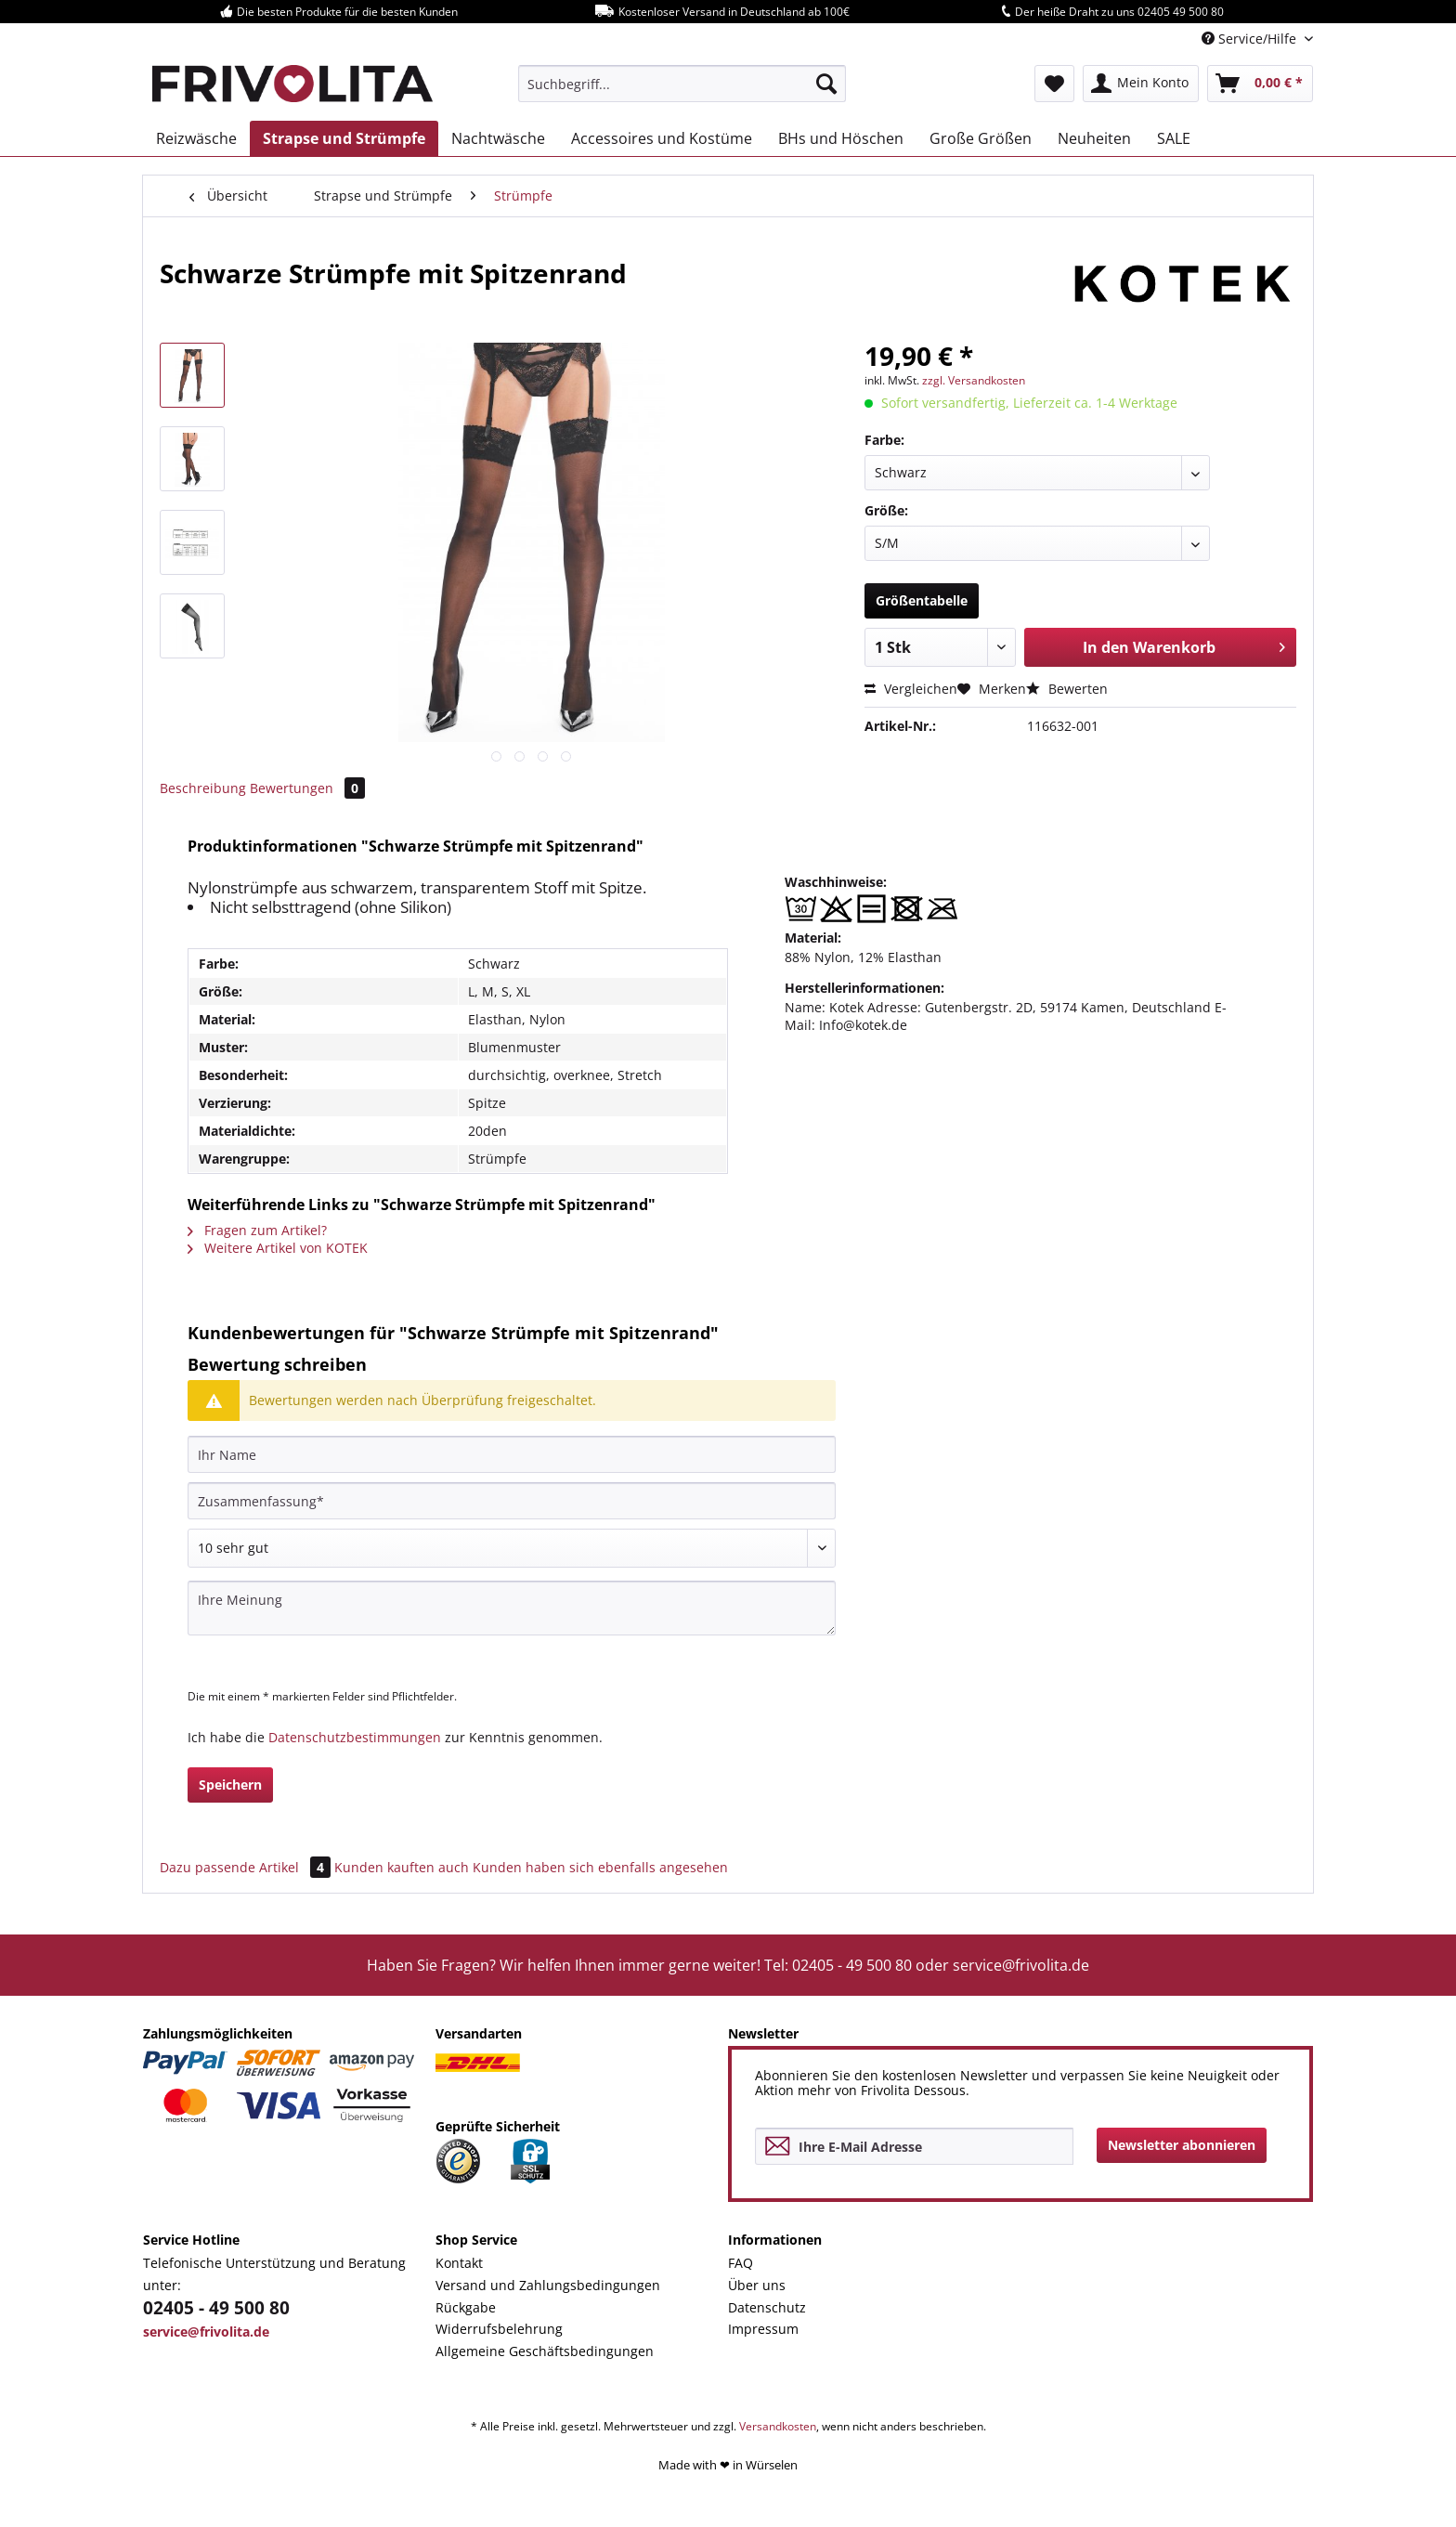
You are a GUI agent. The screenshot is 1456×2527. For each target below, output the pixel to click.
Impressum (763, 2329)
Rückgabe (466, 2307)
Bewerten (1067, 688)
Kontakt (459, 2263)
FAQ (740, 2263)
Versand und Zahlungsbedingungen (548, 2285)
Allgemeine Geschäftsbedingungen (545, 2351)
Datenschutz (767, 2307)
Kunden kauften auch (401, 1867)
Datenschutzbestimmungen (354, 1737)
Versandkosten (777, 2426)
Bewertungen (307, 788)
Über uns (757, 2285)
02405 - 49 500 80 (216, 2308)
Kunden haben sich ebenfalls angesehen (600, 1867)
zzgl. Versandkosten (973, 380)
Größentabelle (922, 600)
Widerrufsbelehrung (499, 2329)
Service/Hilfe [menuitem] (1251, 38)
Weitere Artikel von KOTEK (278, 1248)
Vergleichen (910, 688)
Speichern (230, 1784)
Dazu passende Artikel (247, 1867)
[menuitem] (682, 83)
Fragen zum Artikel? (257, 1230)
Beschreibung (203, 788)
